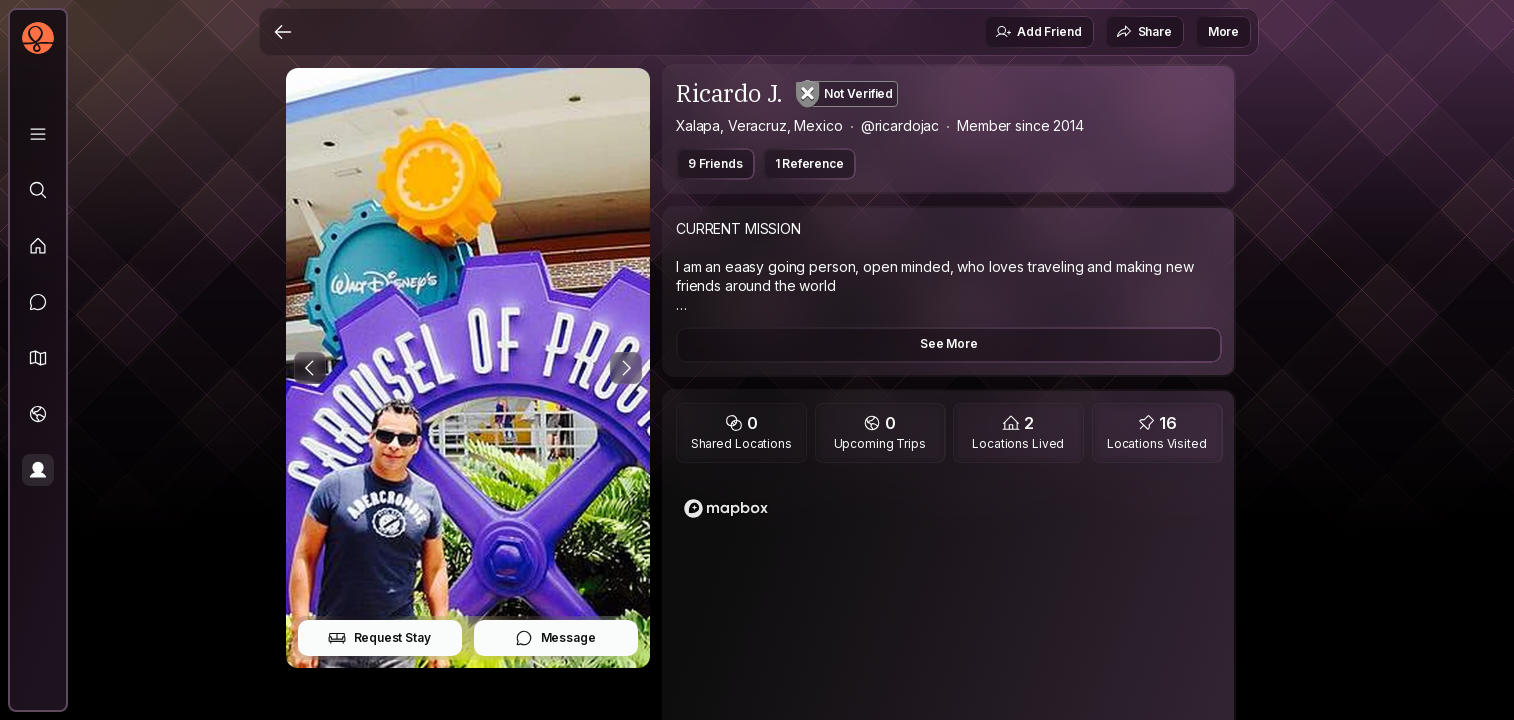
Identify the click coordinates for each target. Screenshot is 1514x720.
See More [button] (949, 343)
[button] (38, 358)
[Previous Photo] (310, 368)
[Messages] (38, 302)
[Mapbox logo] (726, 508)
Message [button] (555, 638)
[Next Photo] (626, 368)
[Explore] (38, 190)
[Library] (38, 134)
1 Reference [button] (809, 163)
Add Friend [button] (1038, 32)
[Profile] (38, 470)
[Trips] (38, 414)
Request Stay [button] (379, 638)
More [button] (1223, 31)
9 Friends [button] (715, 163)
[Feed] (38, 246)
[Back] (283, 32)
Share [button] (1144, 32)
